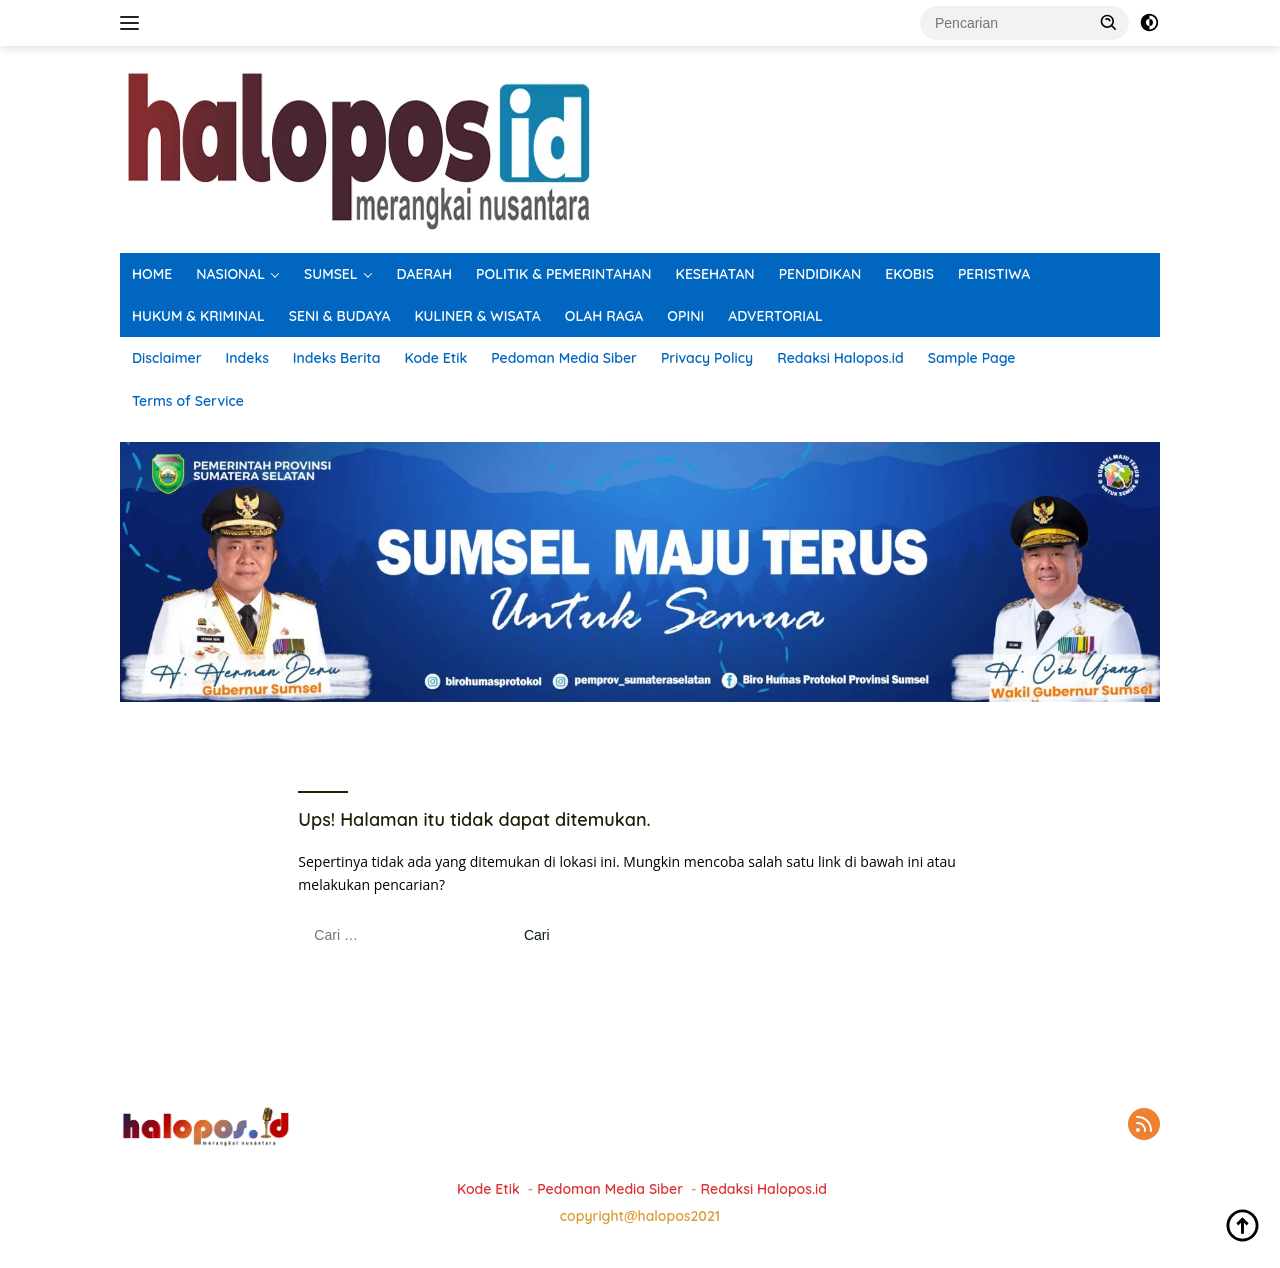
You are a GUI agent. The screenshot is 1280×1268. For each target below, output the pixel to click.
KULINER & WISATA (478, 316)
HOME (152, 274)
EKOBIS (909, 274)
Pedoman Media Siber (564, 358)
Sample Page (972, 358)
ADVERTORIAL (775, 316)
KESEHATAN (715, 274)
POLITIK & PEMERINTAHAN (564, 274)
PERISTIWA (994, 274)
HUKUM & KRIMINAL (198, 316)
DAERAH (425, 274)
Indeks (247, 358)
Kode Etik (435, 358)
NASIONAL (230, 274)
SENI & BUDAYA (340, 316)
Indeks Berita (337, 358)
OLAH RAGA (604, 316)
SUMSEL (331, 274)
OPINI (685, 316)
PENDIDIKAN (820, 274)
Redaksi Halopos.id (840, 358)
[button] (1109, 22)
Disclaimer (167, 358)
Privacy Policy (707, 358)
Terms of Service (188, 401)
